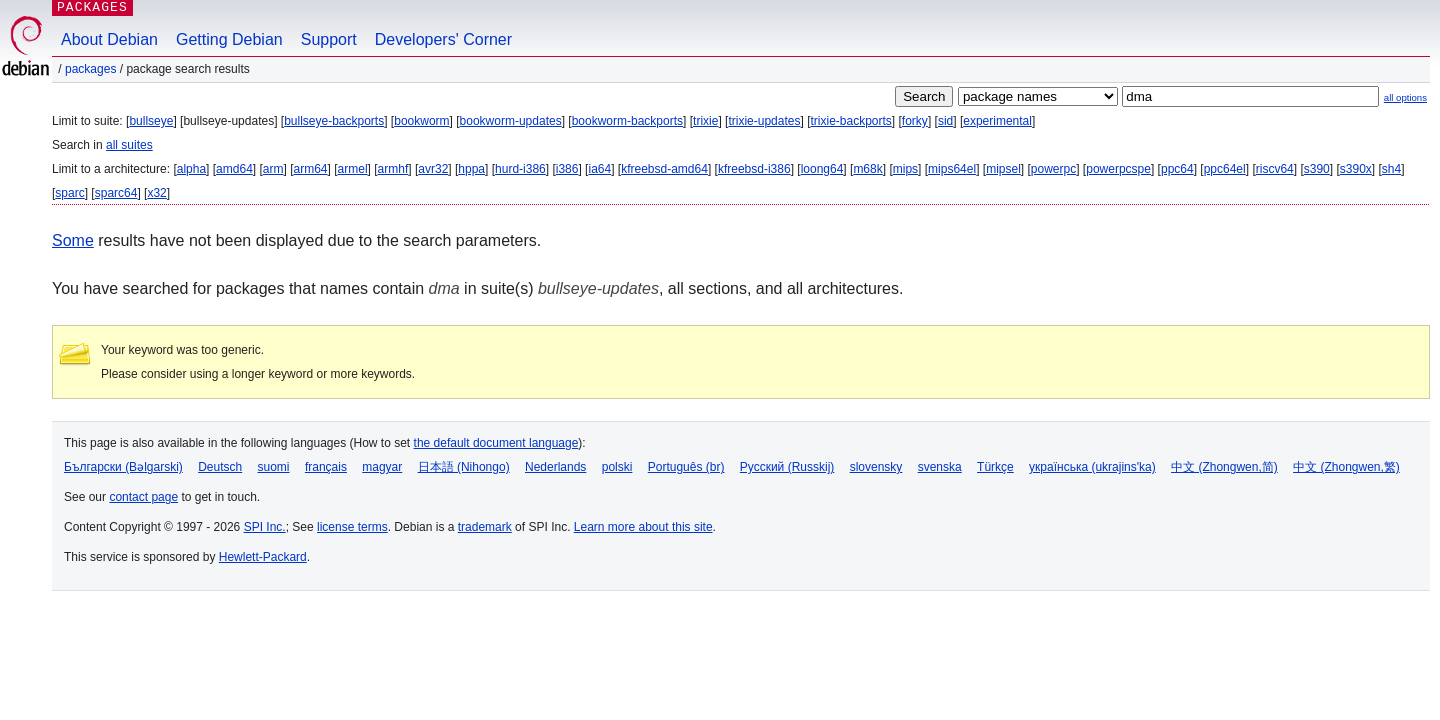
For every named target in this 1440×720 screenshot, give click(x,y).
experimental (997, 121)
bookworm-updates (511, 121)
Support (329, 39)
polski (617, 467)
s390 (1317, 169)
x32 (156, 193)
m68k (867, 169)
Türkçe (995, 467)
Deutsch (220, 467)
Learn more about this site (643, 527)
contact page (143, 497)
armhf (393, 169)
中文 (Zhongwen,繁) (1346, 467)
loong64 (822, 169)
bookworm (421, 121)
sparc (69, 193)
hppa (471, 169)
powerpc (1053, 169)
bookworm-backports (627, 121)
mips (905, 169)
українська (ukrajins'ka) (1092, 467)
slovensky (876, 467)
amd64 (234, 169)
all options (1405, 97)
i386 (567, 169)
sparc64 (116, 193)
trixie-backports (850, 121)
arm (273, 169)
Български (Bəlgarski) (123, 467)
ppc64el (1225, 169)
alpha (191, 169)
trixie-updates (764, 121)
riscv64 (1275, 169)
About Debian (109, 39)
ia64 (599, 169)
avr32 (433, 169)
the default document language (496, 443)
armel (353, 169)
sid (945, 121)
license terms (352, 527)
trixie (705, 121)
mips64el (952, 169)
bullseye (151, 121)
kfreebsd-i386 (754, 169)
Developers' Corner (443, 39)
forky (915, 121)
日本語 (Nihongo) (464, 467)
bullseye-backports (334, 121)
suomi (274, 467)
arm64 (311, 169)
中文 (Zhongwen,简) (1224, 467)
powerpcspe (1118, 169)
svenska (940, 467)
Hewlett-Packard (263, 557)
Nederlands (555, 467)
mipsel (1003, 169)
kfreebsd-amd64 (664, 169)
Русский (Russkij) (787, 467)
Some (73, 240)
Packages (90, 69)
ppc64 (1177, 169)
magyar (382, 467)
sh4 (1391, 169)
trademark (485, 527)
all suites (129, 145)
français (326, 467)
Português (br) (686, 467)
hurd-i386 (520, 169)
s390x (1356, 169)
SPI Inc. (265, 527)
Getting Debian (229, 39)
